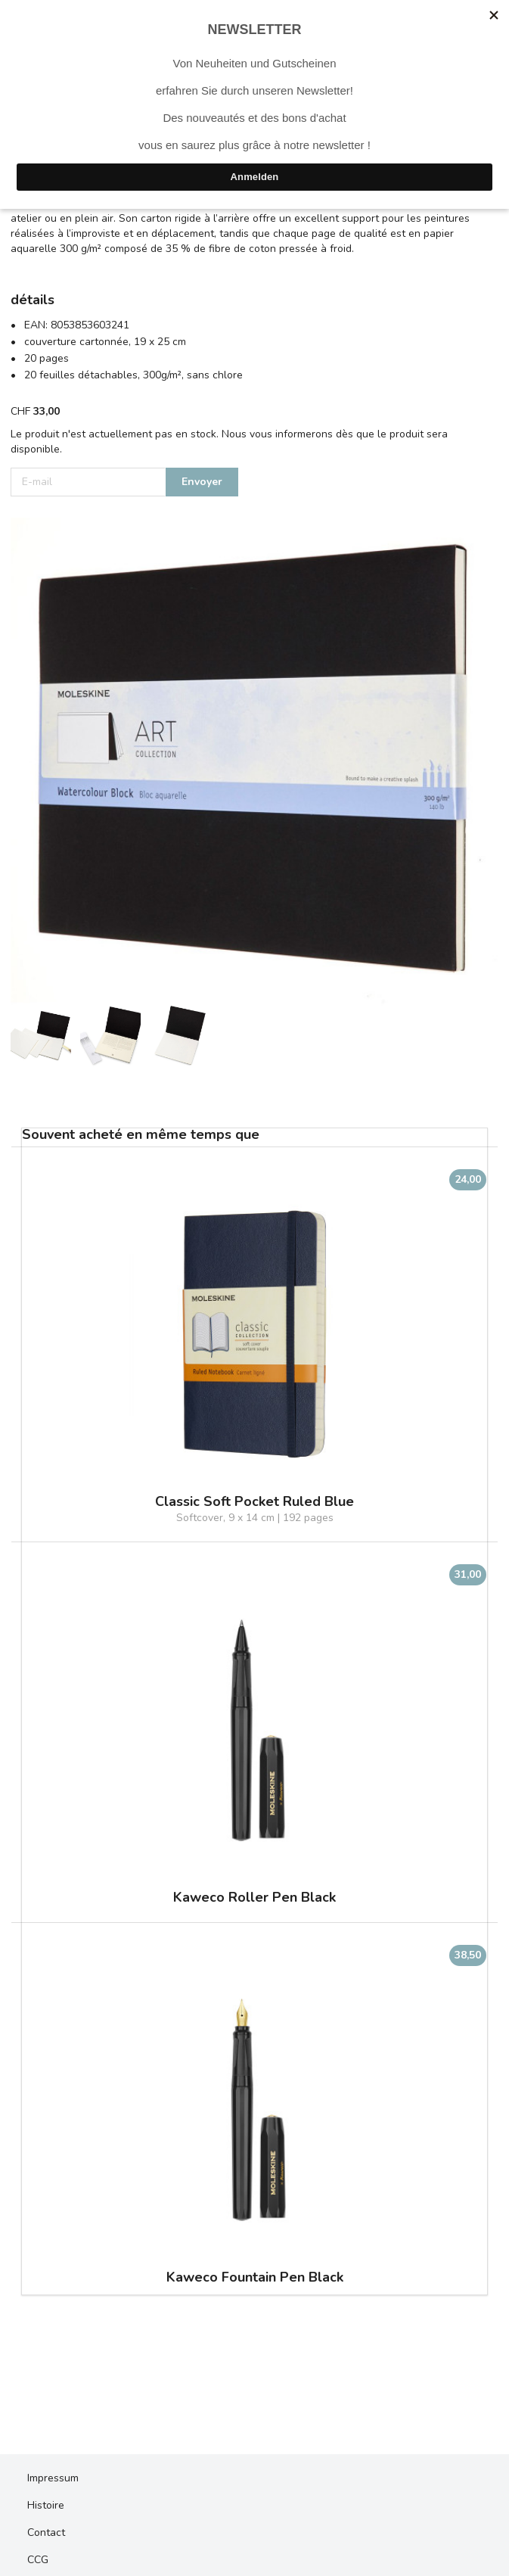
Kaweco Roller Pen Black (254, 1897)
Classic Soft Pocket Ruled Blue (254, 1501)
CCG (37, 2560)
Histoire (45, 2505)
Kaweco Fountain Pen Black (254, 2277)
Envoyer (202, 481)
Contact (46, 2532)
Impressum (53, 2478)
